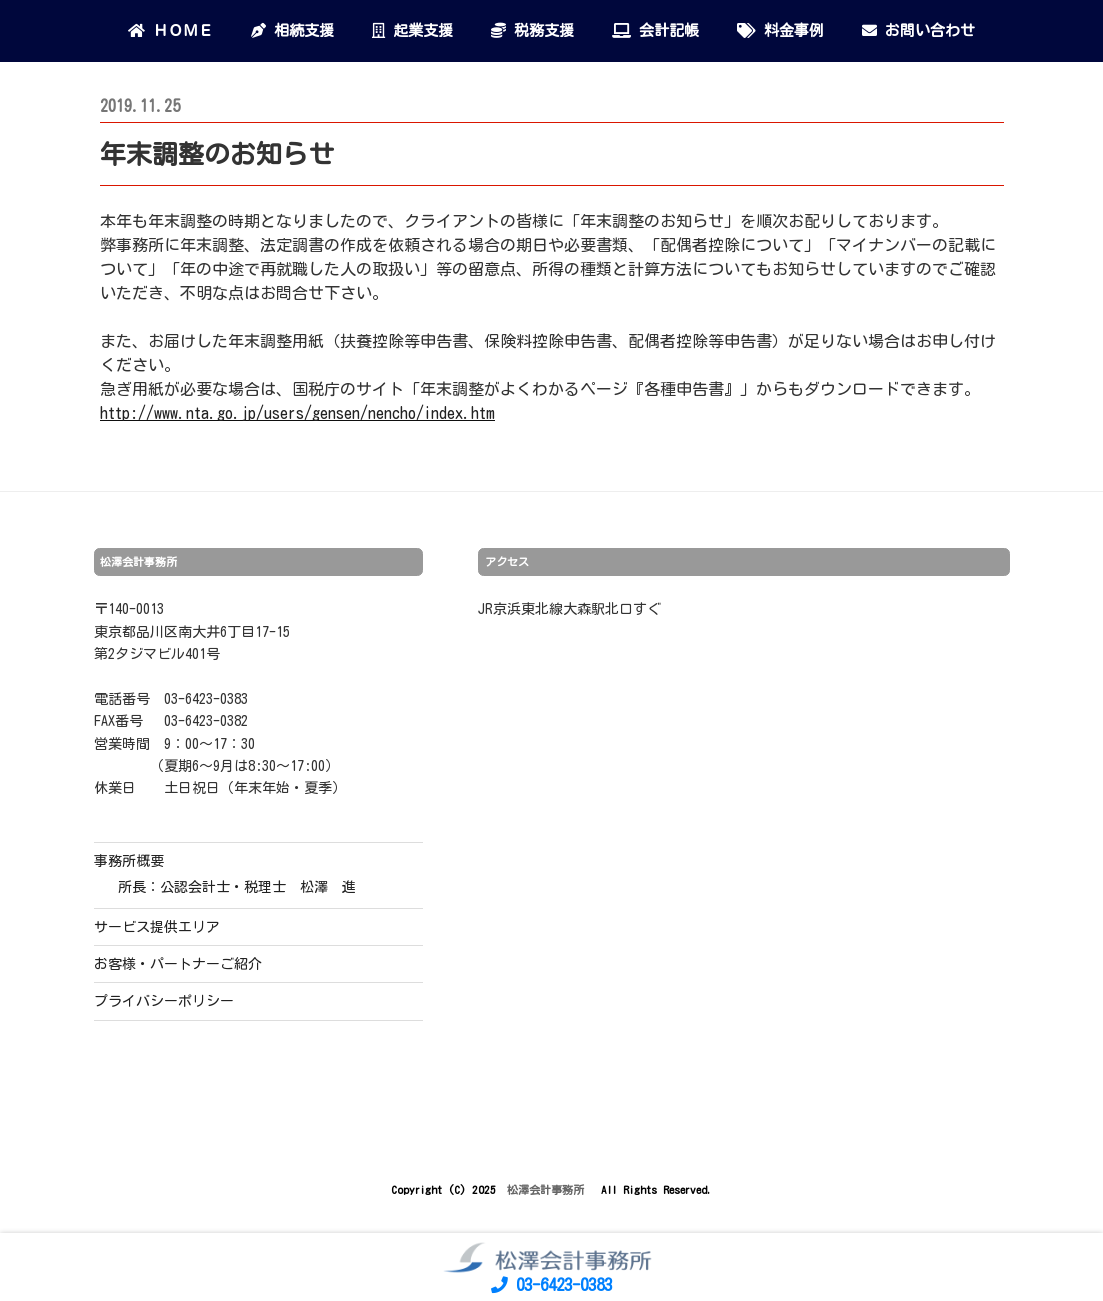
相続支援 (292, 30)
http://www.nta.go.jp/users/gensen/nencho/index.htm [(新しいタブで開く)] (297, 413)
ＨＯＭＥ (170, 30)
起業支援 (412, 30)
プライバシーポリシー (164, 1001)
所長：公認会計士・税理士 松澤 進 (237, 887)
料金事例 (780, 30)
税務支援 (532, 30)
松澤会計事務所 (548, 1189)
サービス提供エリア (157, 927)
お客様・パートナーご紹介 (178, 964)
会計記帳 (655, 30)
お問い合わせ (918, 30)
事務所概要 (129, 861)
